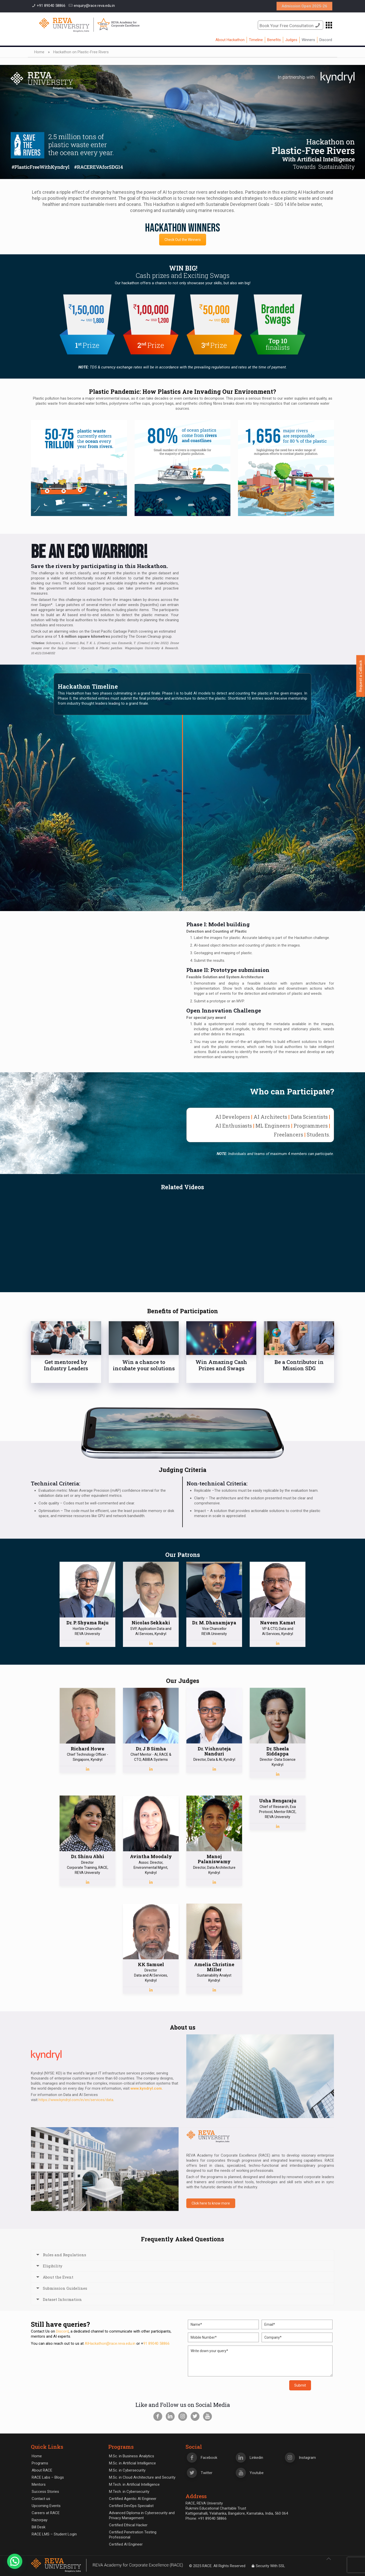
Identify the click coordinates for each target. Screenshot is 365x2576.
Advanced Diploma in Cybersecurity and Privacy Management (142, 2515)
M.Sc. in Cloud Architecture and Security (142, 2477)
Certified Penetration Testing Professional (132, 2534)
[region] (182, 122)
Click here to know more (211, 2203)
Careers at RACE (46, 2513)
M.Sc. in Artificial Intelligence (132, 2463)
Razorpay (39, 2520)
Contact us (41, 2498)
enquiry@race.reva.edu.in (94, 5)
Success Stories (45, 2491)
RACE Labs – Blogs (48, 2477)
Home (39, 52)
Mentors (39, 2484)
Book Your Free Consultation (290, 25)
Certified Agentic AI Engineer (132, 2498)
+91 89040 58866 (51, 5)
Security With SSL (267, 2566)
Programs (40, 2463)
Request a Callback (360, 676)
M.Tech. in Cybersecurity (129, 2491)
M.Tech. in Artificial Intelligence (134, 2484)
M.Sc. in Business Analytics (131, 2456)
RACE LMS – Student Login (54, 2534)
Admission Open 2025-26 (304, 6)
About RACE (42, 2470)
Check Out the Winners (183, 240)
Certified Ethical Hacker (128, 2525)
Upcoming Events (46, 2505)
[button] (14, 2561)
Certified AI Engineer (126, 2544)
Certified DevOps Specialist (131, 2505)
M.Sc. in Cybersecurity (127, 2470)
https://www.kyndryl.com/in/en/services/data (76, 2100)
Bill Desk (38, 2527)
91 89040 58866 (156, 2343)
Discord (62, 2331)
